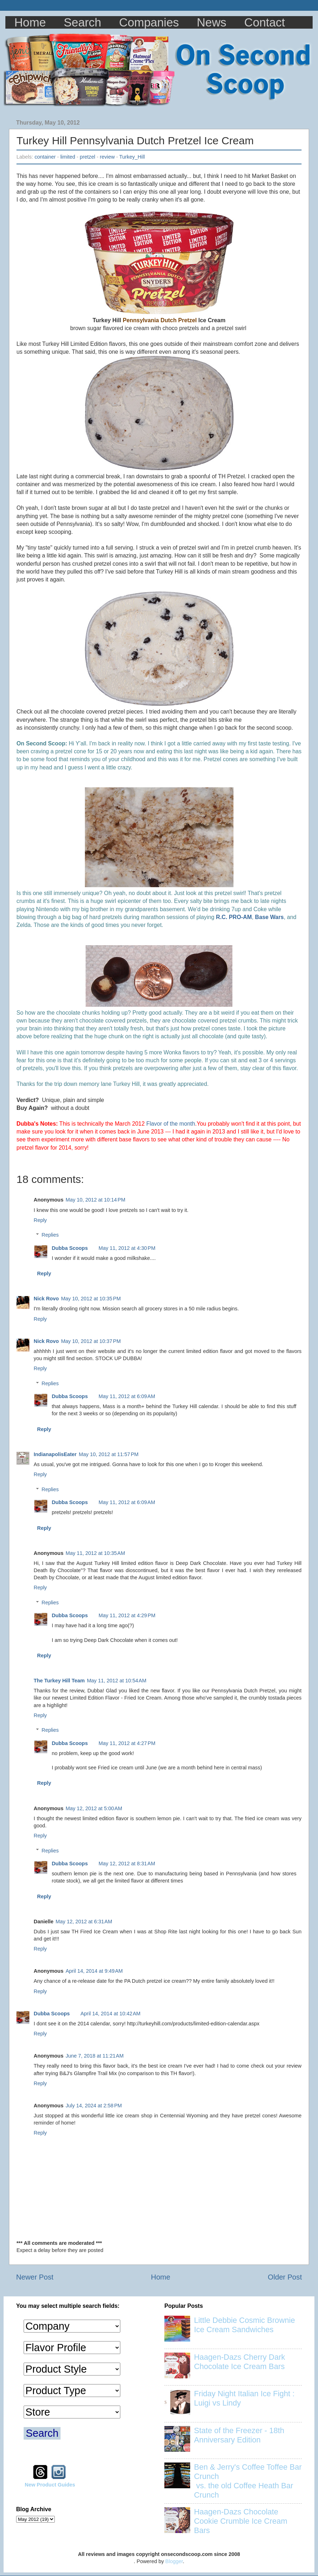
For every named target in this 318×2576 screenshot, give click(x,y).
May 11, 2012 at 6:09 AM (126, 1396)
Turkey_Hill (132, 157)
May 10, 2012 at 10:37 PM (91, 1341)
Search (82, 22)
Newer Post (34, 2277)
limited (67, 157)
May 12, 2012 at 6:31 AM (84, 1921)
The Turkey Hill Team (59, 1680)
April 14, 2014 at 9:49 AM (94, 1971)
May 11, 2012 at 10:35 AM (95, 1553)
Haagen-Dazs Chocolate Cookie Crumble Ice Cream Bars (240, 2521)
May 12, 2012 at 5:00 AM (94, 1808)
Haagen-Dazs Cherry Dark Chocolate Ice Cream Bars (239, 2362)
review (107, 157)
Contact (264, 22)
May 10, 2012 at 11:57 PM (109, 1454)
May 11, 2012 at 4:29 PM (126, 1615)
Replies (50, 1235)
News (212, 22)
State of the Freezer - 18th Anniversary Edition (239, 2435)
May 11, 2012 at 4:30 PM (126, 1248)
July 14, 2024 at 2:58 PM (94, 2105)
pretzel (87, 157)
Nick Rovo (46, 1298)
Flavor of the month (170, 1124)
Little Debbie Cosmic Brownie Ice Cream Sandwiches (244, 2325)
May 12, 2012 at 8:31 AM (126, 1863)
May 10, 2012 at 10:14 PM (95, 1200)
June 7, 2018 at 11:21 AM (95, 2056)
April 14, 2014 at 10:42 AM (111, 2013)
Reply (40, 1220)
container (45, 157)
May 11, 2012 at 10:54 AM (116, 1680)
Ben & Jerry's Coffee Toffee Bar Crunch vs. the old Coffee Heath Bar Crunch (248, 2481)
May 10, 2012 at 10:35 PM (91, 1298)
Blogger (174, 2561)
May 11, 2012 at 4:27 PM (126, 1743)
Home (30, 22)
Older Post (285, 2277)
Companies (149, 22)
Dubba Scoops (70, 1248)
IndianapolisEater (55, 1454)
